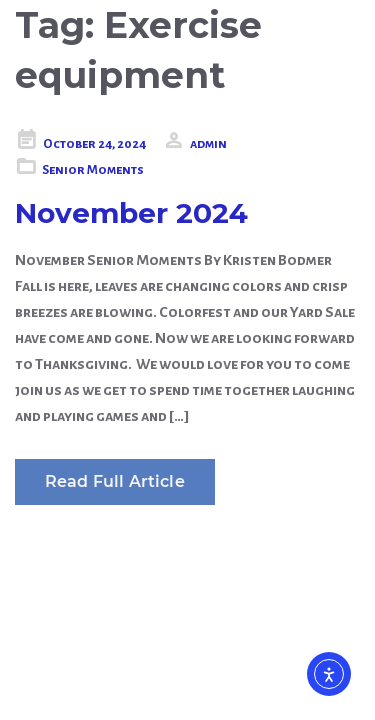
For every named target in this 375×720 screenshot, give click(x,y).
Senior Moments (93, 170)
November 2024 (131, 213)
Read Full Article (115, 481)
